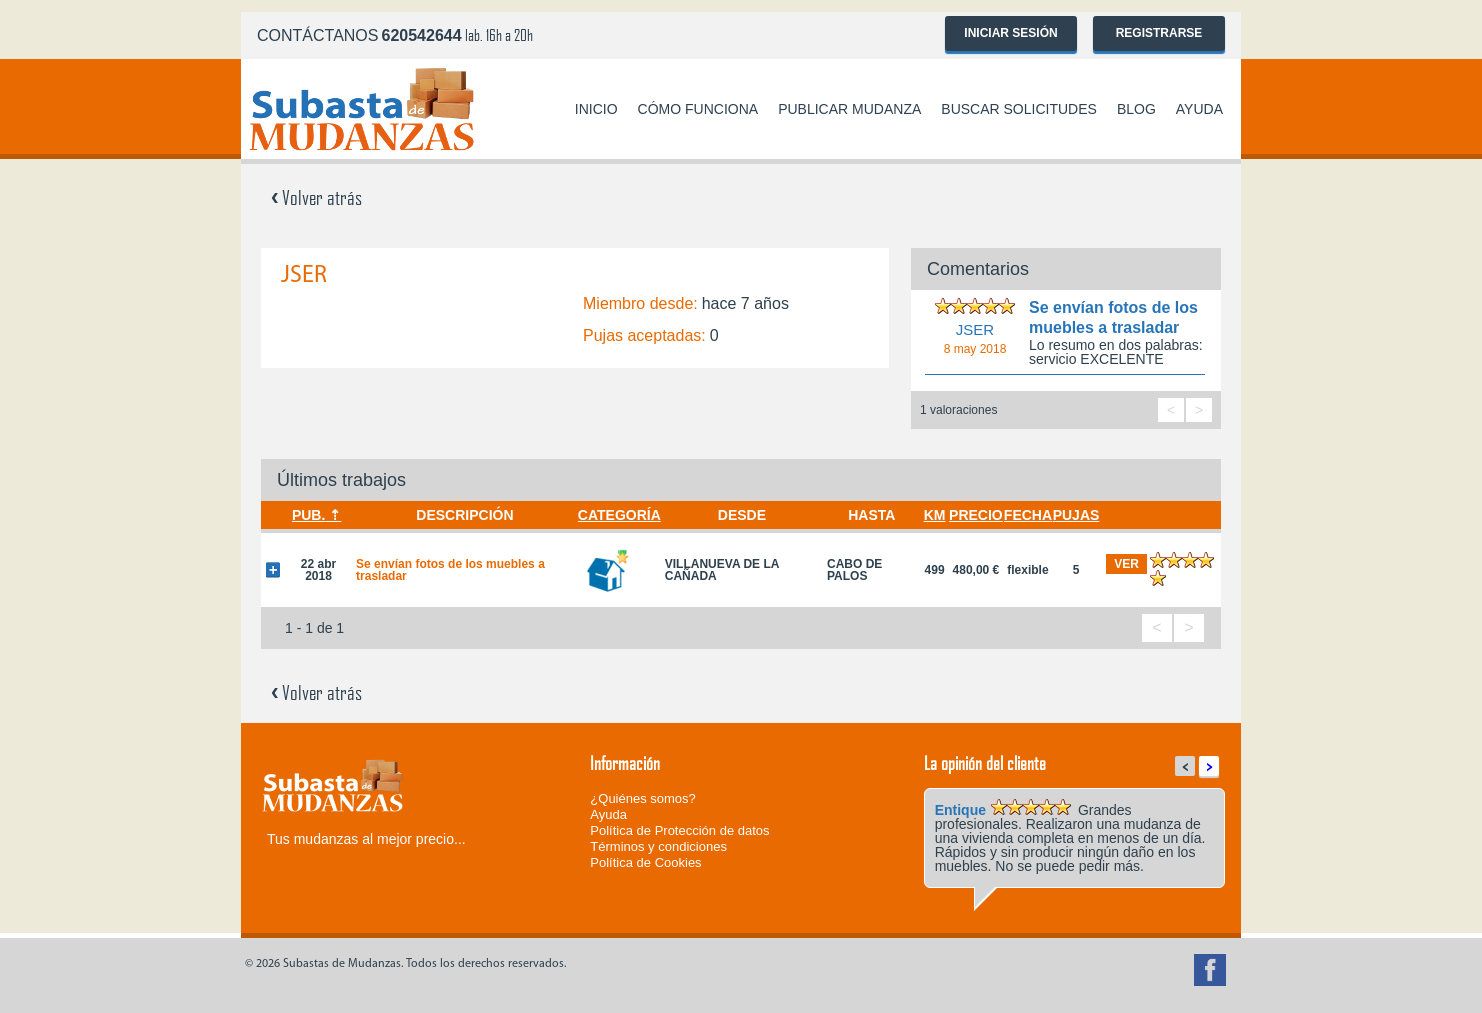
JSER (975, 329)
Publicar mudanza (849, 109)
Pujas (1076, 515)
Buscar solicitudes (1019, 109)
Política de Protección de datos (679, 830)
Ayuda (1199, 109)
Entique (960, 810)
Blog (1136, 109)
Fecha (1028, 515)
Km (935, 515)
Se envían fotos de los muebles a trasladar (450, 570)
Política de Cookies (645, 862)
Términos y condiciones (658, 846)
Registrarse (1159, 33)
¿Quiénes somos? (643, 798)
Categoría (619, 515)
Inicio (596, 109)
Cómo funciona (698, 109)
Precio (976, 515)
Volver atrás (316, 197)
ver (1126, 564)
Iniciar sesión (1010, 33)
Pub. (308, 515)
